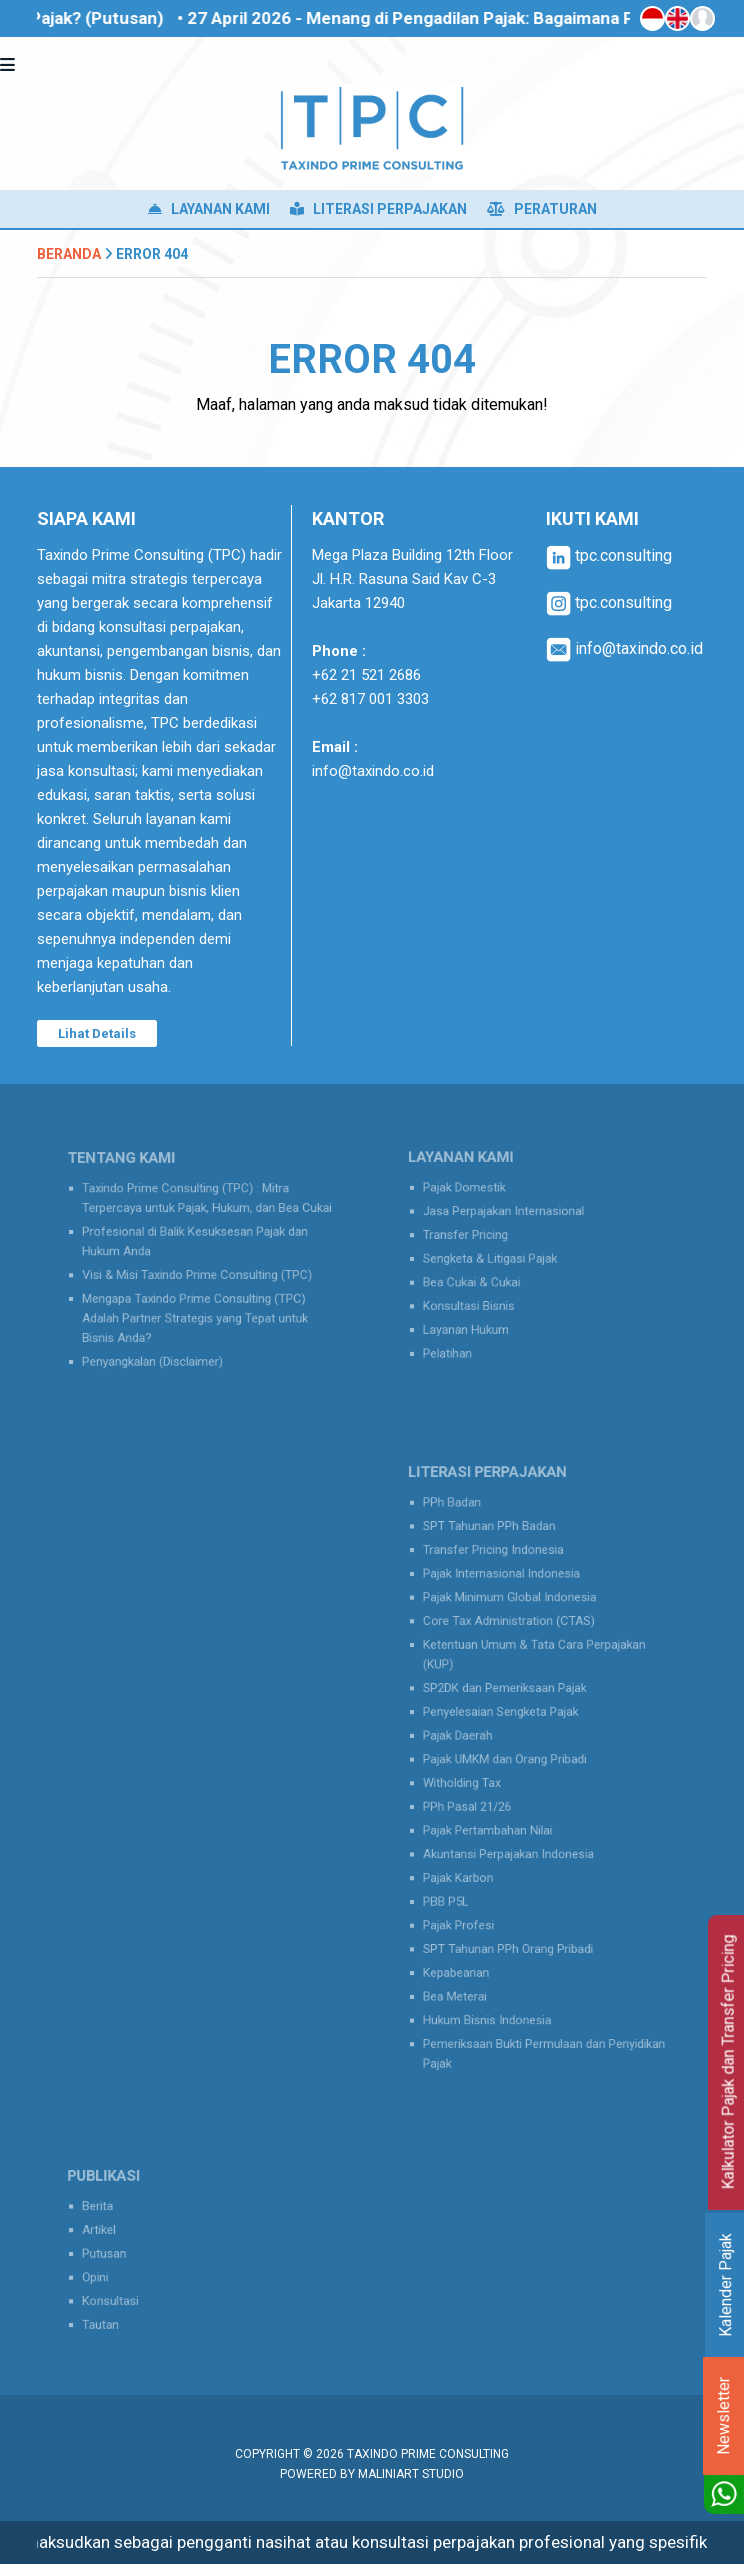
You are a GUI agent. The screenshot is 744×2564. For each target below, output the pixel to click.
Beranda (69, 254)
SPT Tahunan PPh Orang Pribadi (512, 1923)
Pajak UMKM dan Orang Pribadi (509, 1760)
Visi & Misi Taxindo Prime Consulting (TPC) (199, 1272)
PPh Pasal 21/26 (477, 1800)
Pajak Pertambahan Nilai (494, 1821)
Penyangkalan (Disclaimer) (160, 1347)
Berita (113, 2212)
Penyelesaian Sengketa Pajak (506, 1719)
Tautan (116, 2314)
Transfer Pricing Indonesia (499, 1580)
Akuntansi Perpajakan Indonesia (512, 1841)
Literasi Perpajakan (378, 209)
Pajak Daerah (469, 1739)
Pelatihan (460, 1339)
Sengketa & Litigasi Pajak (496, 1258)
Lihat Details (97, 1033)
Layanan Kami (209, 209)
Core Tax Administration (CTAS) (513, 1641)
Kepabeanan (467, 1943)
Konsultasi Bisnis (478, 1298)
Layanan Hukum (476, 1319)
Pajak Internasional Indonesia (506, 1600)
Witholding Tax (472, 1780)
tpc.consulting (609, 555)
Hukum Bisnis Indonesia (494, 1984)
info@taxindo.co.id (373, 771)
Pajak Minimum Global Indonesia (513, 1621)
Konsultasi (124, 2294)
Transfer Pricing (475, 1237)
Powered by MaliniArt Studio (372, 2474)
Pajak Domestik (474, 1196)
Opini (111, 2274)
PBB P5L (458, 1882)
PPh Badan (464, 1539)
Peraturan (542, 209)
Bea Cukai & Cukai (481, 1278)
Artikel (114, 2233)
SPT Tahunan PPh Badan (496, 1559)
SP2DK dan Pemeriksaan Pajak (509, 1699)
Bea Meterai (466, 1964)
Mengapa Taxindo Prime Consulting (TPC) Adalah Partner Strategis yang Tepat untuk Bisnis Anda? (197, 1310)
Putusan (119, 2253)
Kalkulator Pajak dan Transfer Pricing (728, 2062)
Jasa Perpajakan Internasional (508, 1217)
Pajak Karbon (469, 1862)
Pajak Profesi (469, 1902)
